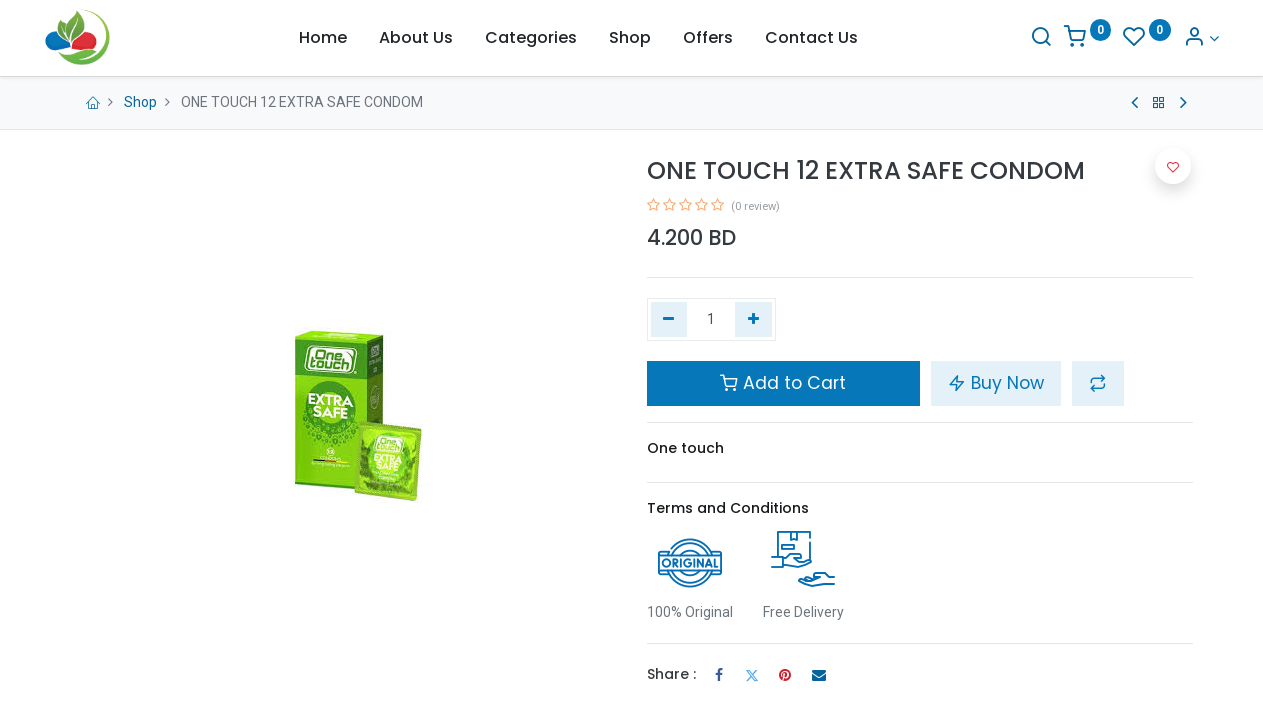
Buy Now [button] (996, 383)
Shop (140, 102)
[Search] (1015, 38)
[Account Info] (1175, 38)
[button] (1098, 383)
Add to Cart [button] (783, 383)
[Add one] (753, 320)
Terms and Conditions (728, 508)
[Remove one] (669, 320)
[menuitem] (323, 38)
